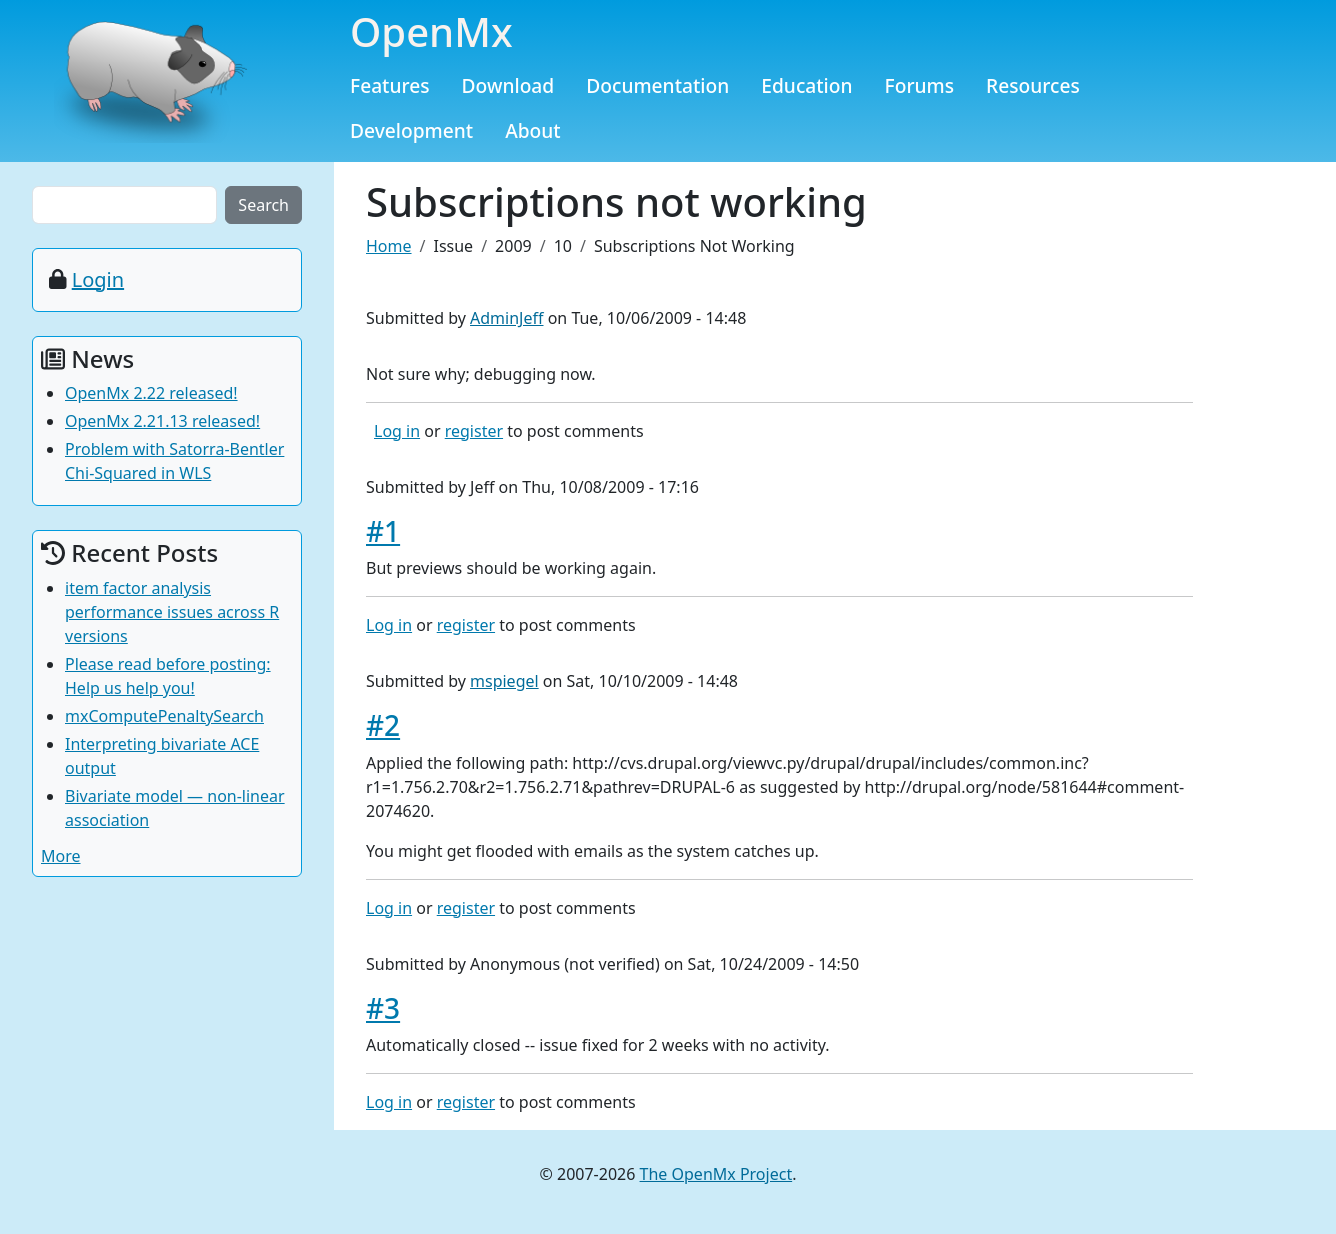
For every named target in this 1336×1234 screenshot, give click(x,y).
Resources (1033, 85)
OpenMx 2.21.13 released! (162, 421)
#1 (383, 531)
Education (806, 85)
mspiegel (504, 681)
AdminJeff (506, 318)
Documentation (657, 85)
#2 (383, 725)
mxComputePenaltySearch (164, 716)
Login (98, 279)
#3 (383, 1008)
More (61, 856)
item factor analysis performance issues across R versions (172, 612)
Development (411, 130)
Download (508, 85)
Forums (920, 85)
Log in (397, 431)
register (474, 431)
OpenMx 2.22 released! (151, 393)
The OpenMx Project (716, 1174)
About (533, 130)
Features (390, 85)
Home (389, 246)
